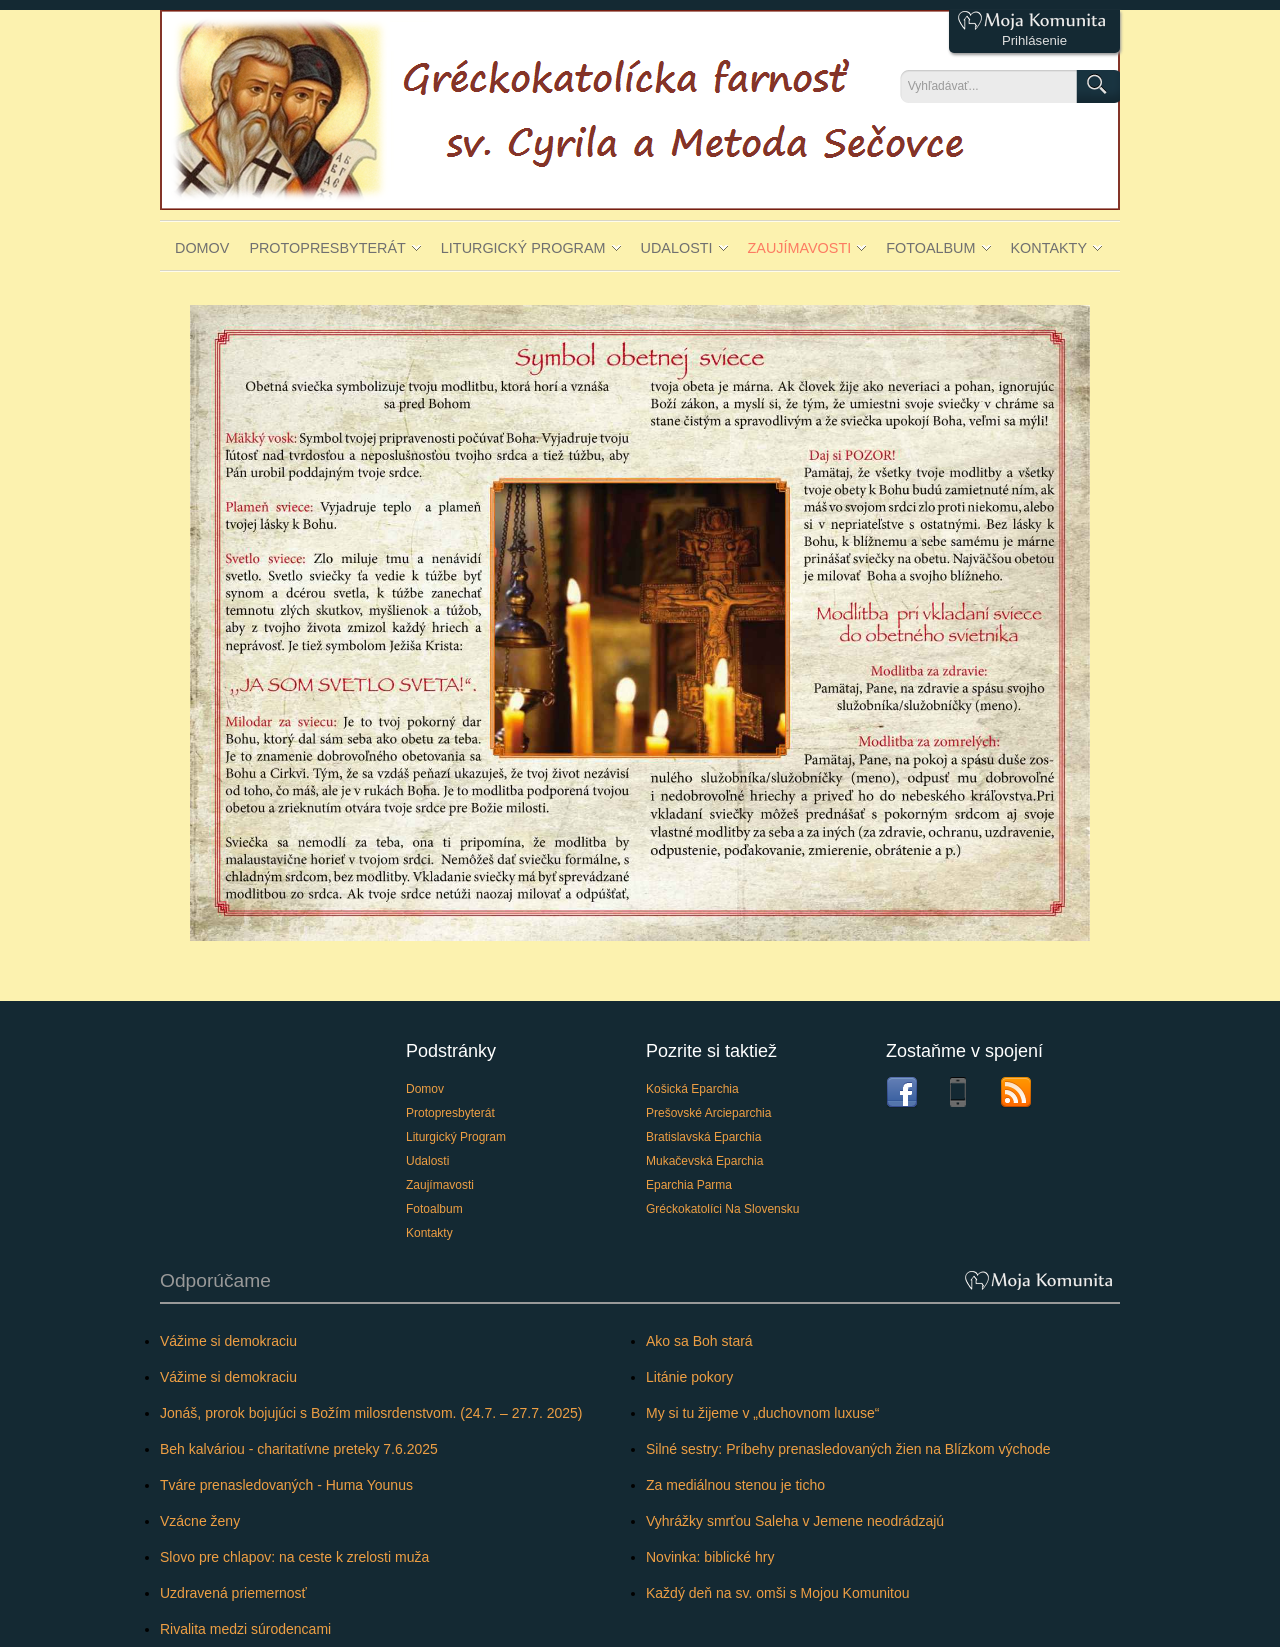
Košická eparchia (692, 1089)
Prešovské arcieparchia (708, 1113)
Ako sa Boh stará (699, 1341)
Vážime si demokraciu (228, 1341)
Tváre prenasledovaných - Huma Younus (286, 1485)
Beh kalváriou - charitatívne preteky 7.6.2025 (299, 1449)
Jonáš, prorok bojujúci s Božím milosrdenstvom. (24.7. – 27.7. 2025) (371, 1413)
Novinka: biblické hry (710, 1557)
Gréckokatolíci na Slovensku (722, 1209)
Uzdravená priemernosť (233, 1593)
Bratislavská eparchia (703, 1137)
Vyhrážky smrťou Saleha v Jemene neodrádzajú (795, 1521)
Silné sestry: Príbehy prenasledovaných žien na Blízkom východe (848, 1449)
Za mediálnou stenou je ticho (735, 1485)
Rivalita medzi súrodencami (245, 1629)
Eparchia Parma (689, 1185)
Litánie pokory (689, 1377)
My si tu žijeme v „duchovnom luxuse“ (762, 1413)
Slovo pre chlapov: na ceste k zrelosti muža (294, 1557)
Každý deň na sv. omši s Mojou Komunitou (778, 1593)
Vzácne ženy (200, 1521)
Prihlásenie (1034, 40)
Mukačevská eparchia (704, 1161)
